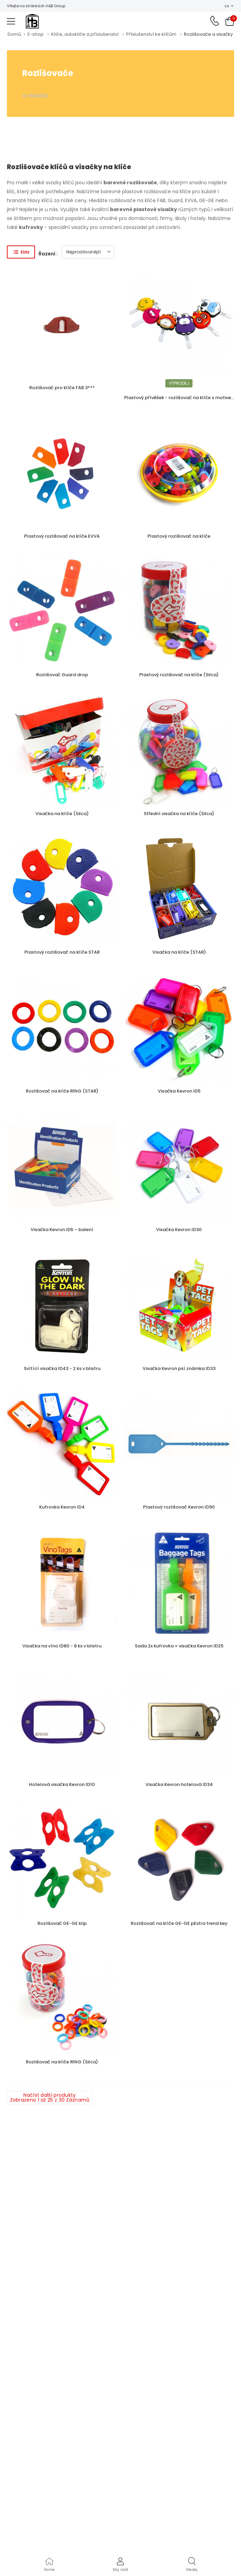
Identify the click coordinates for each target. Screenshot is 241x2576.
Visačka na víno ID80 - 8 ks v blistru (61, 1646)
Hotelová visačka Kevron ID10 (62, 1784)
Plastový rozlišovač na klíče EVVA (62, 536)
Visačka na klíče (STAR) (179, 952)
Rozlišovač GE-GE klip (62, 1923)
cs (226, 6)
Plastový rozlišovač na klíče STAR (62, 952)
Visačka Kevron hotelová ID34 (179, 1784)
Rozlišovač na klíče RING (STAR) (62, 1091)
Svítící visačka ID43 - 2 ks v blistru (62, 1368)
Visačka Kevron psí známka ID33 (179, 1368)
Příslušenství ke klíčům (151, 34)
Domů (14, 34)
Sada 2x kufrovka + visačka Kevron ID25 (179, 1646)
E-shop (36, 34)
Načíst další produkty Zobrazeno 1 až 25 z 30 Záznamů (50, 2097)
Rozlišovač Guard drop (62, 674)
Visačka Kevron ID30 (179, 1229)
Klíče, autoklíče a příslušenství (85, 34)
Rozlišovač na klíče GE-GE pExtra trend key (179, 1923)
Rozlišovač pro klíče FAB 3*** (62, 387)
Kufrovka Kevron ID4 (62, 1507)
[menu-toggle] (11, 21)
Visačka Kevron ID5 (179, 1091)
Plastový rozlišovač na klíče (178, 536)
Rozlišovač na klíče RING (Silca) (62, 2062)
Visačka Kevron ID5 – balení (62, 1229)
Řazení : (48, 253)
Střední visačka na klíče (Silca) (179, 813)
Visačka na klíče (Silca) (62, 813)
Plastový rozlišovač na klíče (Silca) (179, 674)
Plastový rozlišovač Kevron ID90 (179, 1507)
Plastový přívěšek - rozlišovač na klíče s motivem (179, 397)
